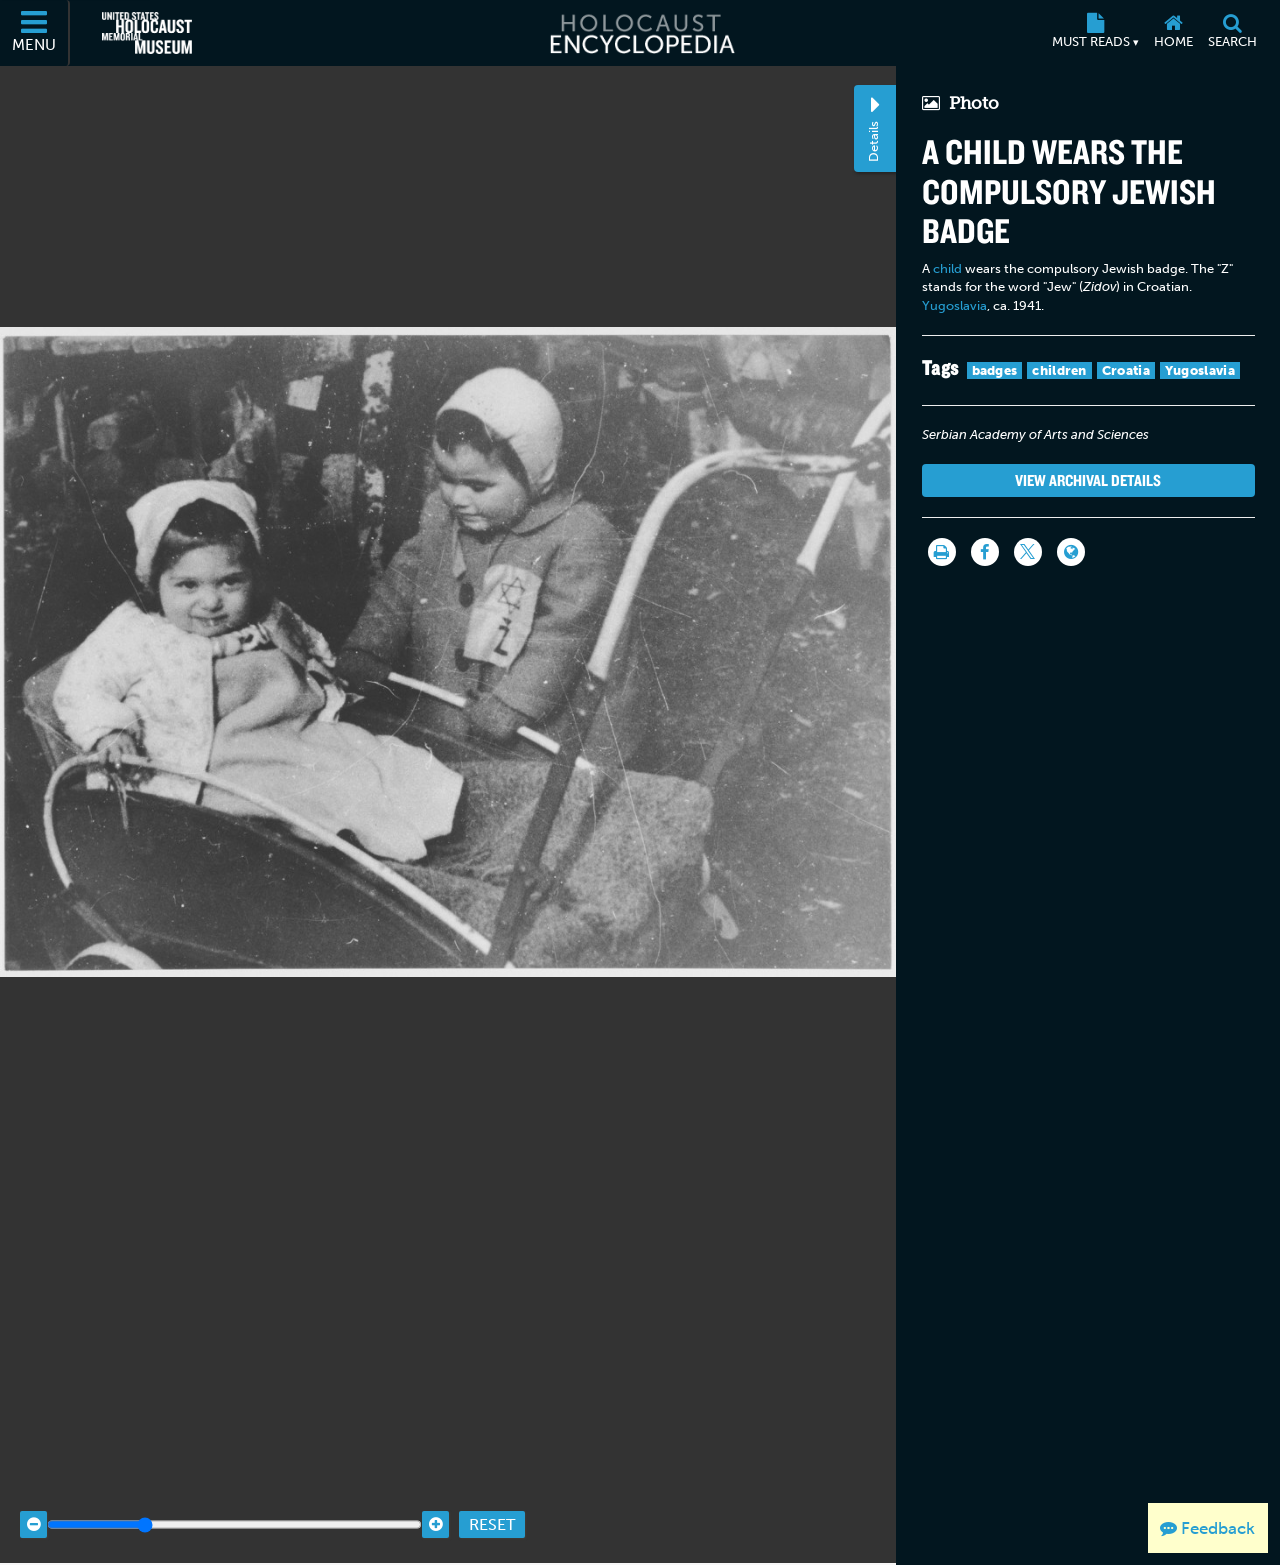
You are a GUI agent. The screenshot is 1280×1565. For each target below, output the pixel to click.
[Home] (1173, 33)
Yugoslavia (954, 305)
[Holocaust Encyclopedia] (640, 33)
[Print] (942, 552)
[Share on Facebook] (985, 552)
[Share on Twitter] (1028, 552)
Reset (492, 1497)
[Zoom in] (435, 1497)
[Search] (1232, 33)
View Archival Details (1088, 480)
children (1059, 370)
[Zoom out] (33, 1497)
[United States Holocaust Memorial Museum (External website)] (147, 33)
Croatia (1126, 370)
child (947, 268)
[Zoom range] (234, 1497)
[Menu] (35, 33)
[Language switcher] (1071, 552)
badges (995, 370)
